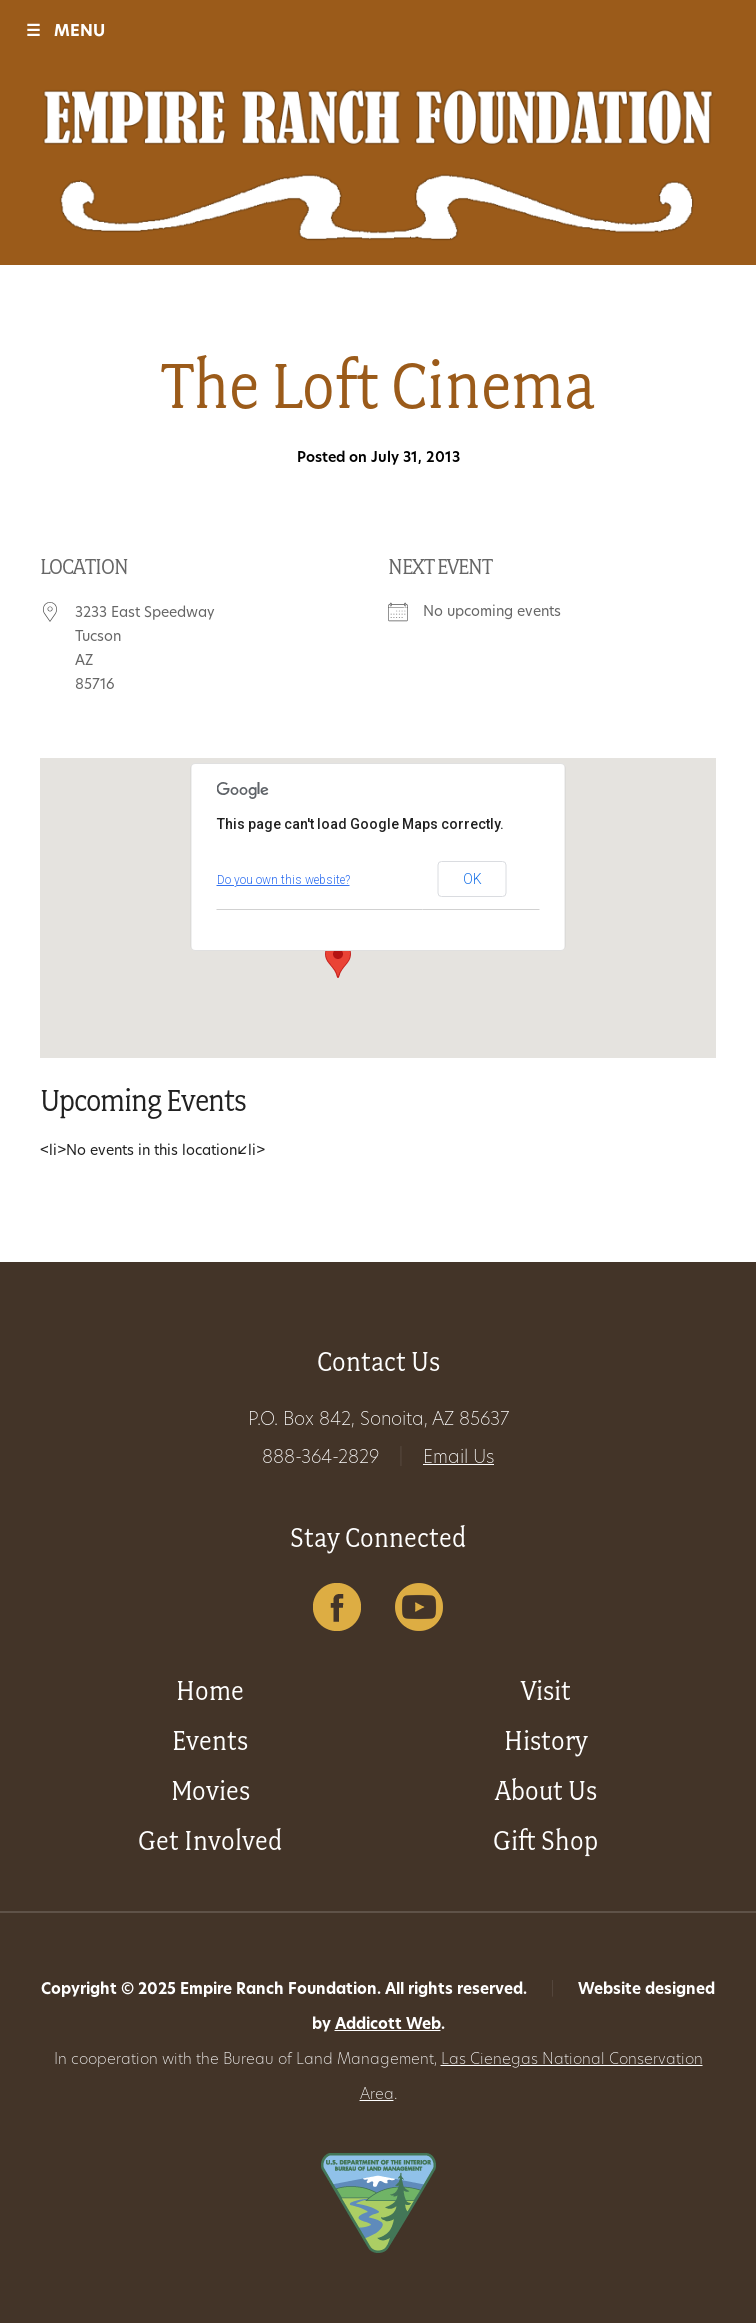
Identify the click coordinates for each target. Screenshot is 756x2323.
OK (472, 879)
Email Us (458, 1458)
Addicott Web (388, 2025)
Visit (546, 1690)
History (546, 1740)
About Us (546, 1790)
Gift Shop (545, 1840)
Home (210, 1690)
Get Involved (210, 1840)
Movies (210, 1790)
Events (210, 1740)
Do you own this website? (283, 880)
